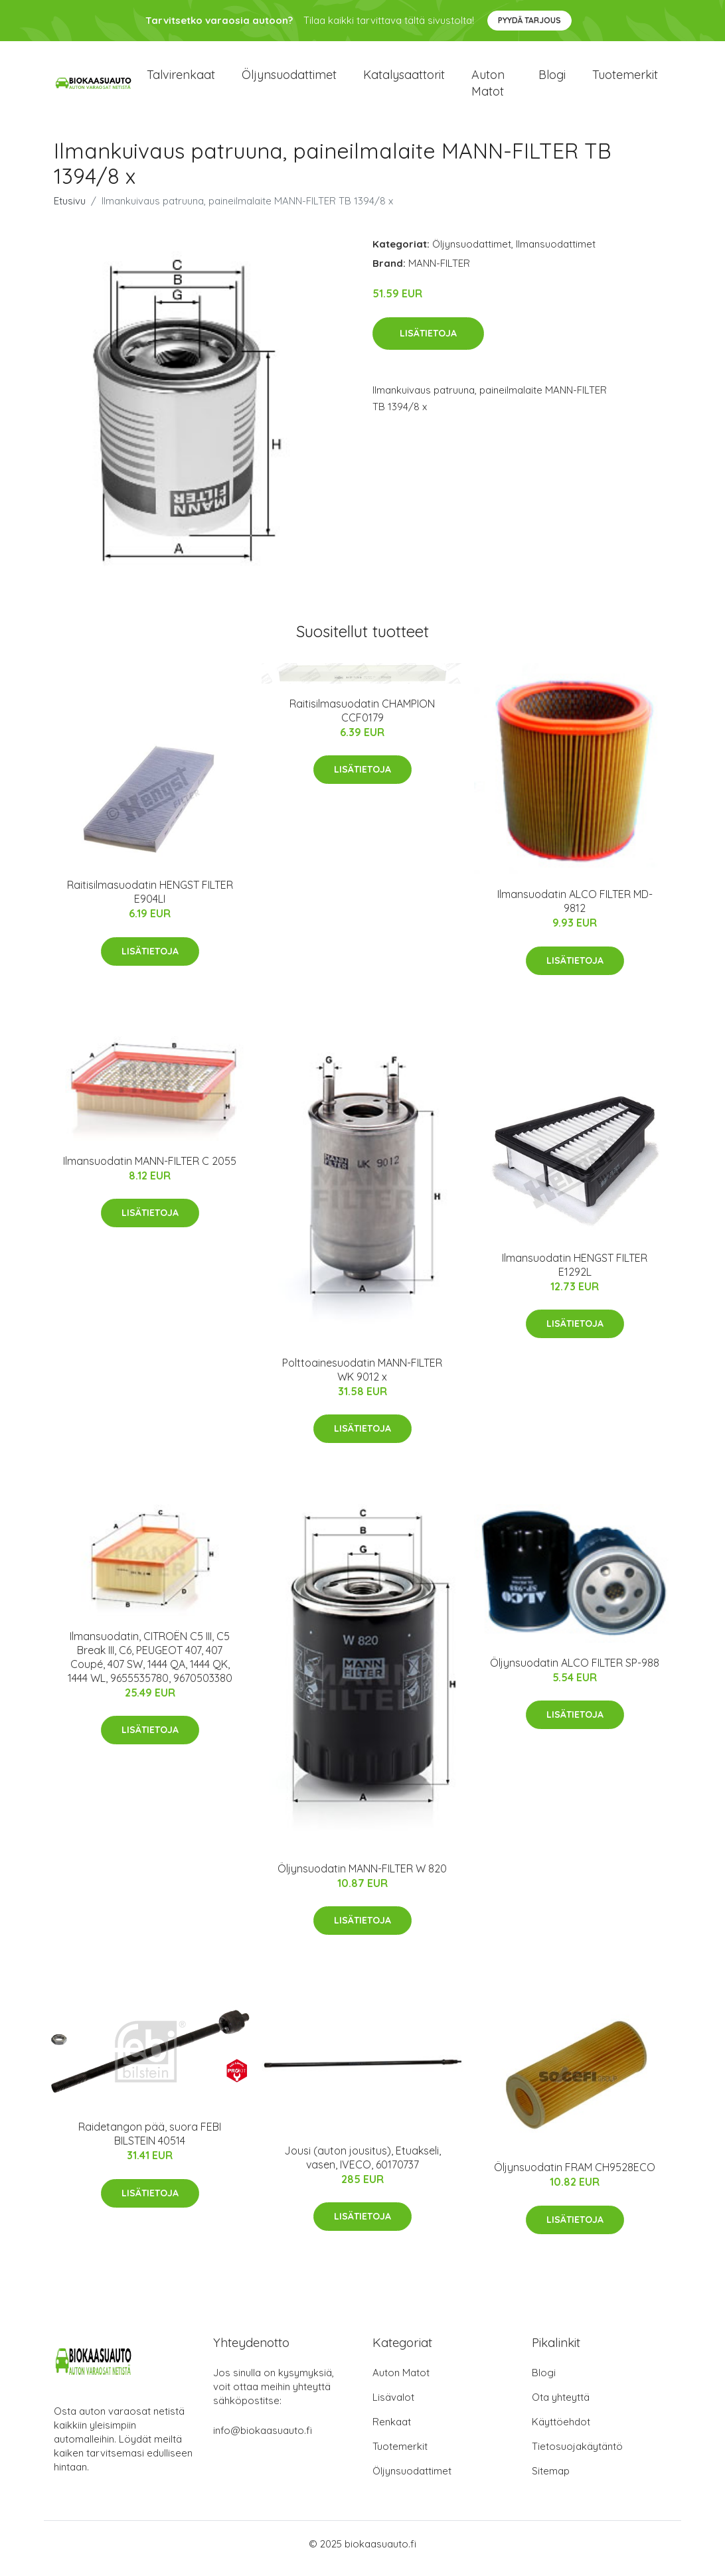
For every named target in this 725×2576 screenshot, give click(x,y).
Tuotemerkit (625, 79)
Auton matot (488, 88)
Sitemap (551, 2480)
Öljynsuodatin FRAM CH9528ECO (574, 2176)
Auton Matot (401, 2382)
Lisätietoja (428, 342)
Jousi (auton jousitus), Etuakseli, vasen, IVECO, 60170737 (362, 2166)
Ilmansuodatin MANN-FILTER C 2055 (149, 1170)
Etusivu (70, 210)
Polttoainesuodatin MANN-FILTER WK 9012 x (362, 1379)
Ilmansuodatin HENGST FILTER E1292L (574, 1274)
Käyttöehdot (561, 2431)
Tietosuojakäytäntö (577, 2455)
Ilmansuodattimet (556, 253)
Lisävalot (393, 2406)
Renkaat (391, 2431)
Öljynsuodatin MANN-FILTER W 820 (362, 1877)
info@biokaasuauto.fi (262, 2439)
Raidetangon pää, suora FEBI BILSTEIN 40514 (149, 2143)
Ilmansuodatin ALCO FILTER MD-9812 (575, 911)
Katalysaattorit (404, 79)
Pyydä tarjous (529, 20)
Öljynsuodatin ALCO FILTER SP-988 (574, 1672)
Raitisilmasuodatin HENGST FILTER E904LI (150, 901)
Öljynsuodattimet (289, 79)
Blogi (552, 79)
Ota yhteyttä (561, 2406)
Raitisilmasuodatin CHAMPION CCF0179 (362, 719)
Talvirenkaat (181, 79)
